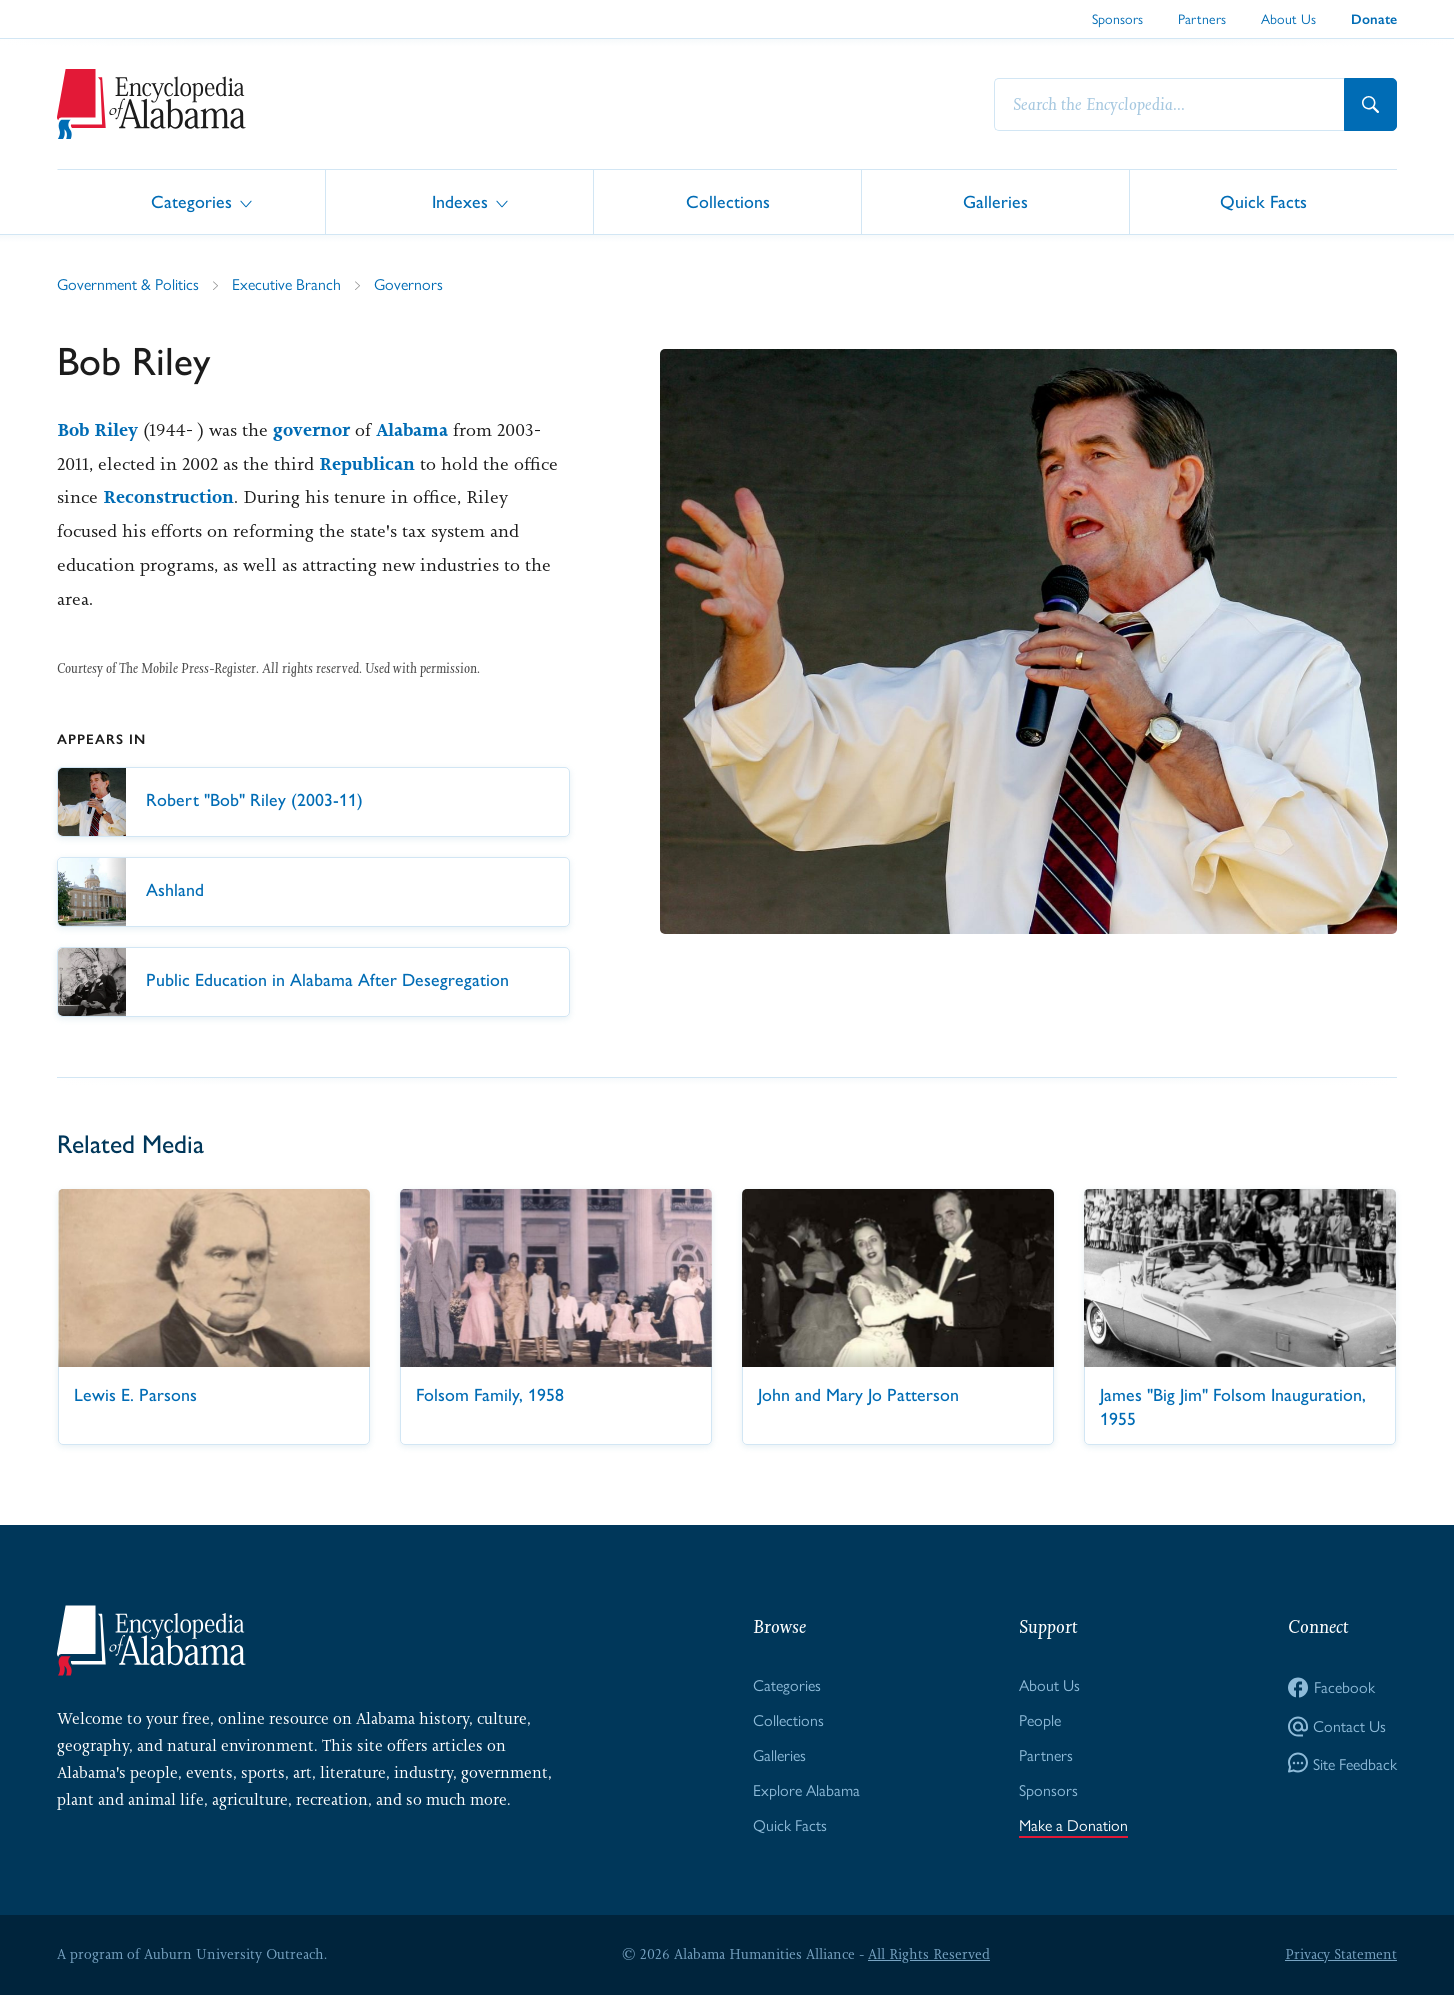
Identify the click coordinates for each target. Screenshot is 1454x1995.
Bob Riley (97, 430)
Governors (408, 283)
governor (311, 430)
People (1040, 1719)
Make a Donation (1073, 1824)
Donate (1374, 19)
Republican (367, 464)
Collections (728, 200)
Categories (191, 200)
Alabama (412, 430)
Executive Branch (286, 283)
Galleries (995, 200)
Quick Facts (1263, 200)
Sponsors (1117, 18)
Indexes (460, 200)
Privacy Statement (1341, 1954)
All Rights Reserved (929, 1954)
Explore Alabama (806, 1789)
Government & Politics (128, 283)
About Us (1288, 18)
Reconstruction (168, 497)
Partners (1202, 18)
